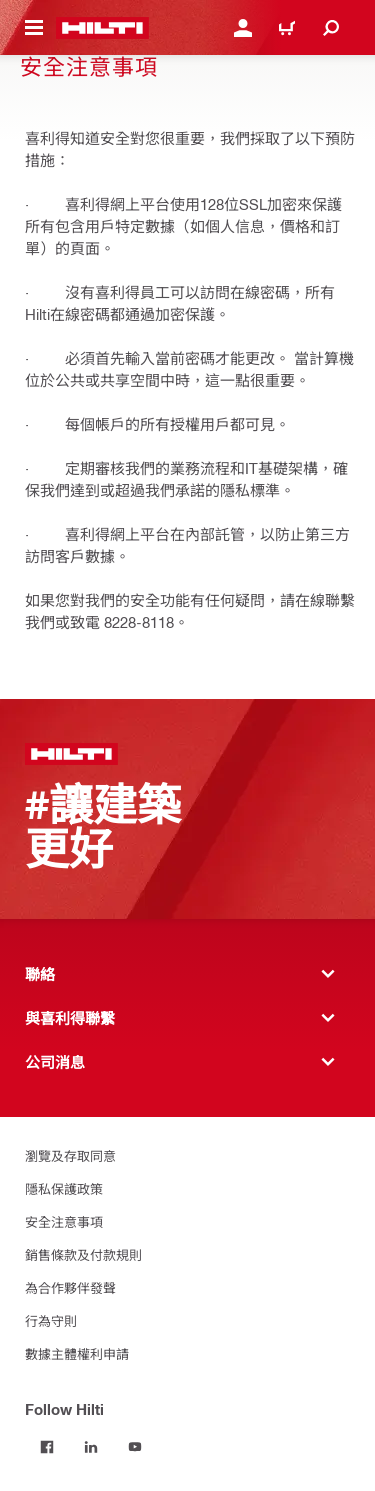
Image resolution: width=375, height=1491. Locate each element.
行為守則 (51, 1320)
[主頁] (102, 28)
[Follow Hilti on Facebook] (47, 1447)
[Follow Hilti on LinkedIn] (91, 1447)
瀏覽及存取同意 (70, 1155)
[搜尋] (331, 28)
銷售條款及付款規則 (83, 1254)
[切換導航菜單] (34, 28)
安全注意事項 (64, 1221)
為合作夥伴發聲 (70, 1287)
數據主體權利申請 (77, 1353)
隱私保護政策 (64, 1188)
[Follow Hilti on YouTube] (135, 1447)
